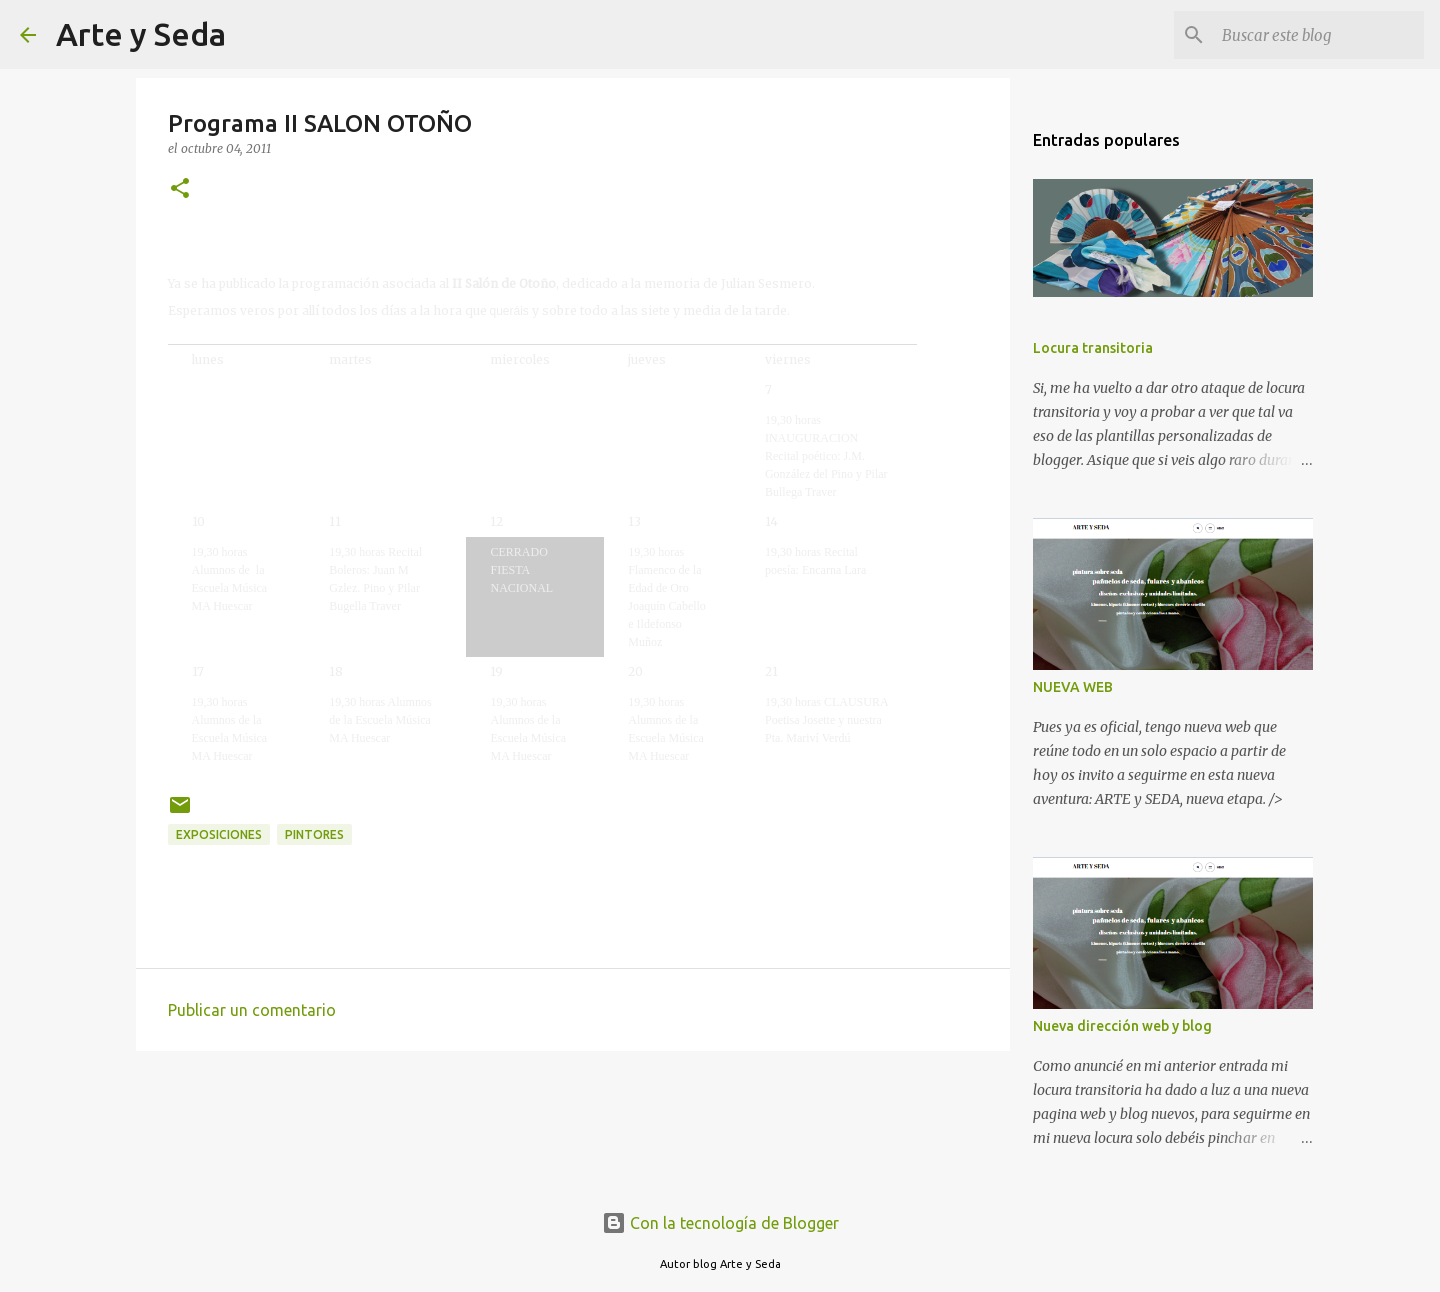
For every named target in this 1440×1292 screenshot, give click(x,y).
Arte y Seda (141, 34)
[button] (180, 189)
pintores (314, 834)
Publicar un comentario (252, 1010)
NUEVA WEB (1073, 687)
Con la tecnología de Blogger (720, 1223)
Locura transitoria (1093, 348)
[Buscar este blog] (1319, 35)
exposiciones (219, 834)
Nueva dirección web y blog (1122, 1026)
